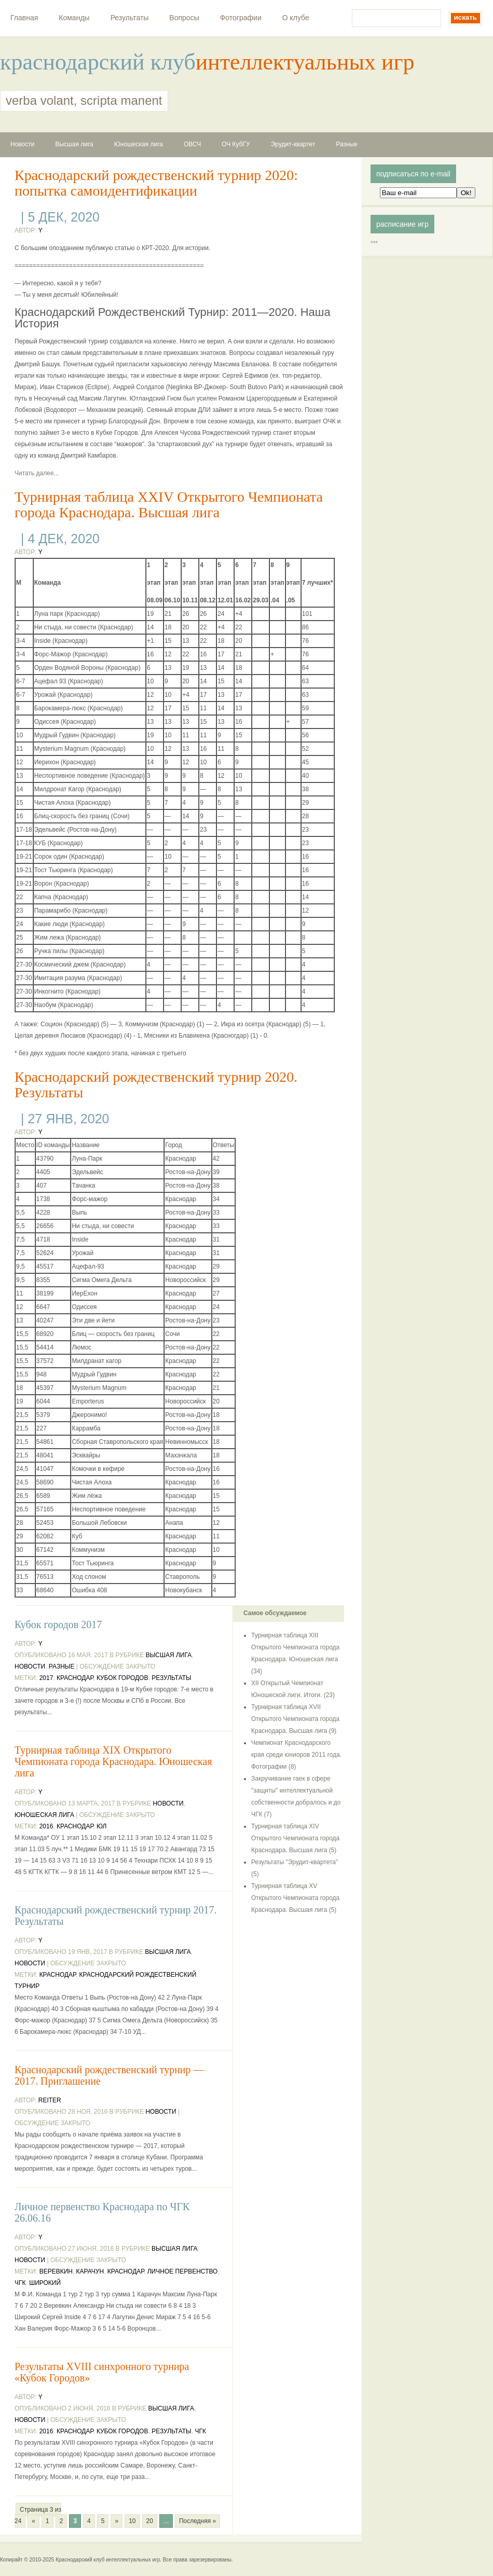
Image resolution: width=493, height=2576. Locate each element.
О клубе (295, 17)
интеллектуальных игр (305, 62)
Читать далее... (37, 473)
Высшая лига (74, 144)
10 (132, 2521)
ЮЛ (101, 1826)
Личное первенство (182, 2271)
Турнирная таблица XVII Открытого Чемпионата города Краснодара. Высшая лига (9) (295, 1718)
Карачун (90, 2271)
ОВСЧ (192, 144)
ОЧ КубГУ (236, 144)
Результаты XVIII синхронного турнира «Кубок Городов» (102, 2372)
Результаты (130, 17)
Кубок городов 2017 (58, 1624)
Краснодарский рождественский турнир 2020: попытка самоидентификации (156, 183)
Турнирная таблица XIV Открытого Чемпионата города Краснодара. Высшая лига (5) (295, 1838)
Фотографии (241, 17)
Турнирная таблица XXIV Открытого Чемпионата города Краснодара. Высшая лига (169, 504)
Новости (22, 144)
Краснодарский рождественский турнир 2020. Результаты (156, 1084)
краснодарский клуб (98, 62)
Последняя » (197, 2521)
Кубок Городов (122, 1678)
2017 (46, 1678)
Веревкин (56, 2271)
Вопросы (184, 17)
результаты (171, 1678)
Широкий (45, 2282)
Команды (74, 17)
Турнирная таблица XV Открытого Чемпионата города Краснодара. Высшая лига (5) (295, 1897)
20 (149, 2521)
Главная (24, 17)
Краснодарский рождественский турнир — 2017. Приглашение (109, 2075)
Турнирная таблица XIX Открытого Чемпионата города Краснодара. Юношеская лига (113, 1761)
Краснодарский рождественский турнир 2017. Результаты (116, 1915)
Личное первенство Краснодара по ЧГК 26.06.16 (102, 2212)
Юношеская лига (138, 144)
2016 (46, 1826)
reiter (49, 2100)
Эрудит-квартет (293, 144)
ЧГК (20, 2282)
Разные (347, 144)
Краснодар (75, 1678)
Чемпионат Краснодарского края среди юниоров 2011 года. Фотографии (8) (296, 1754)
